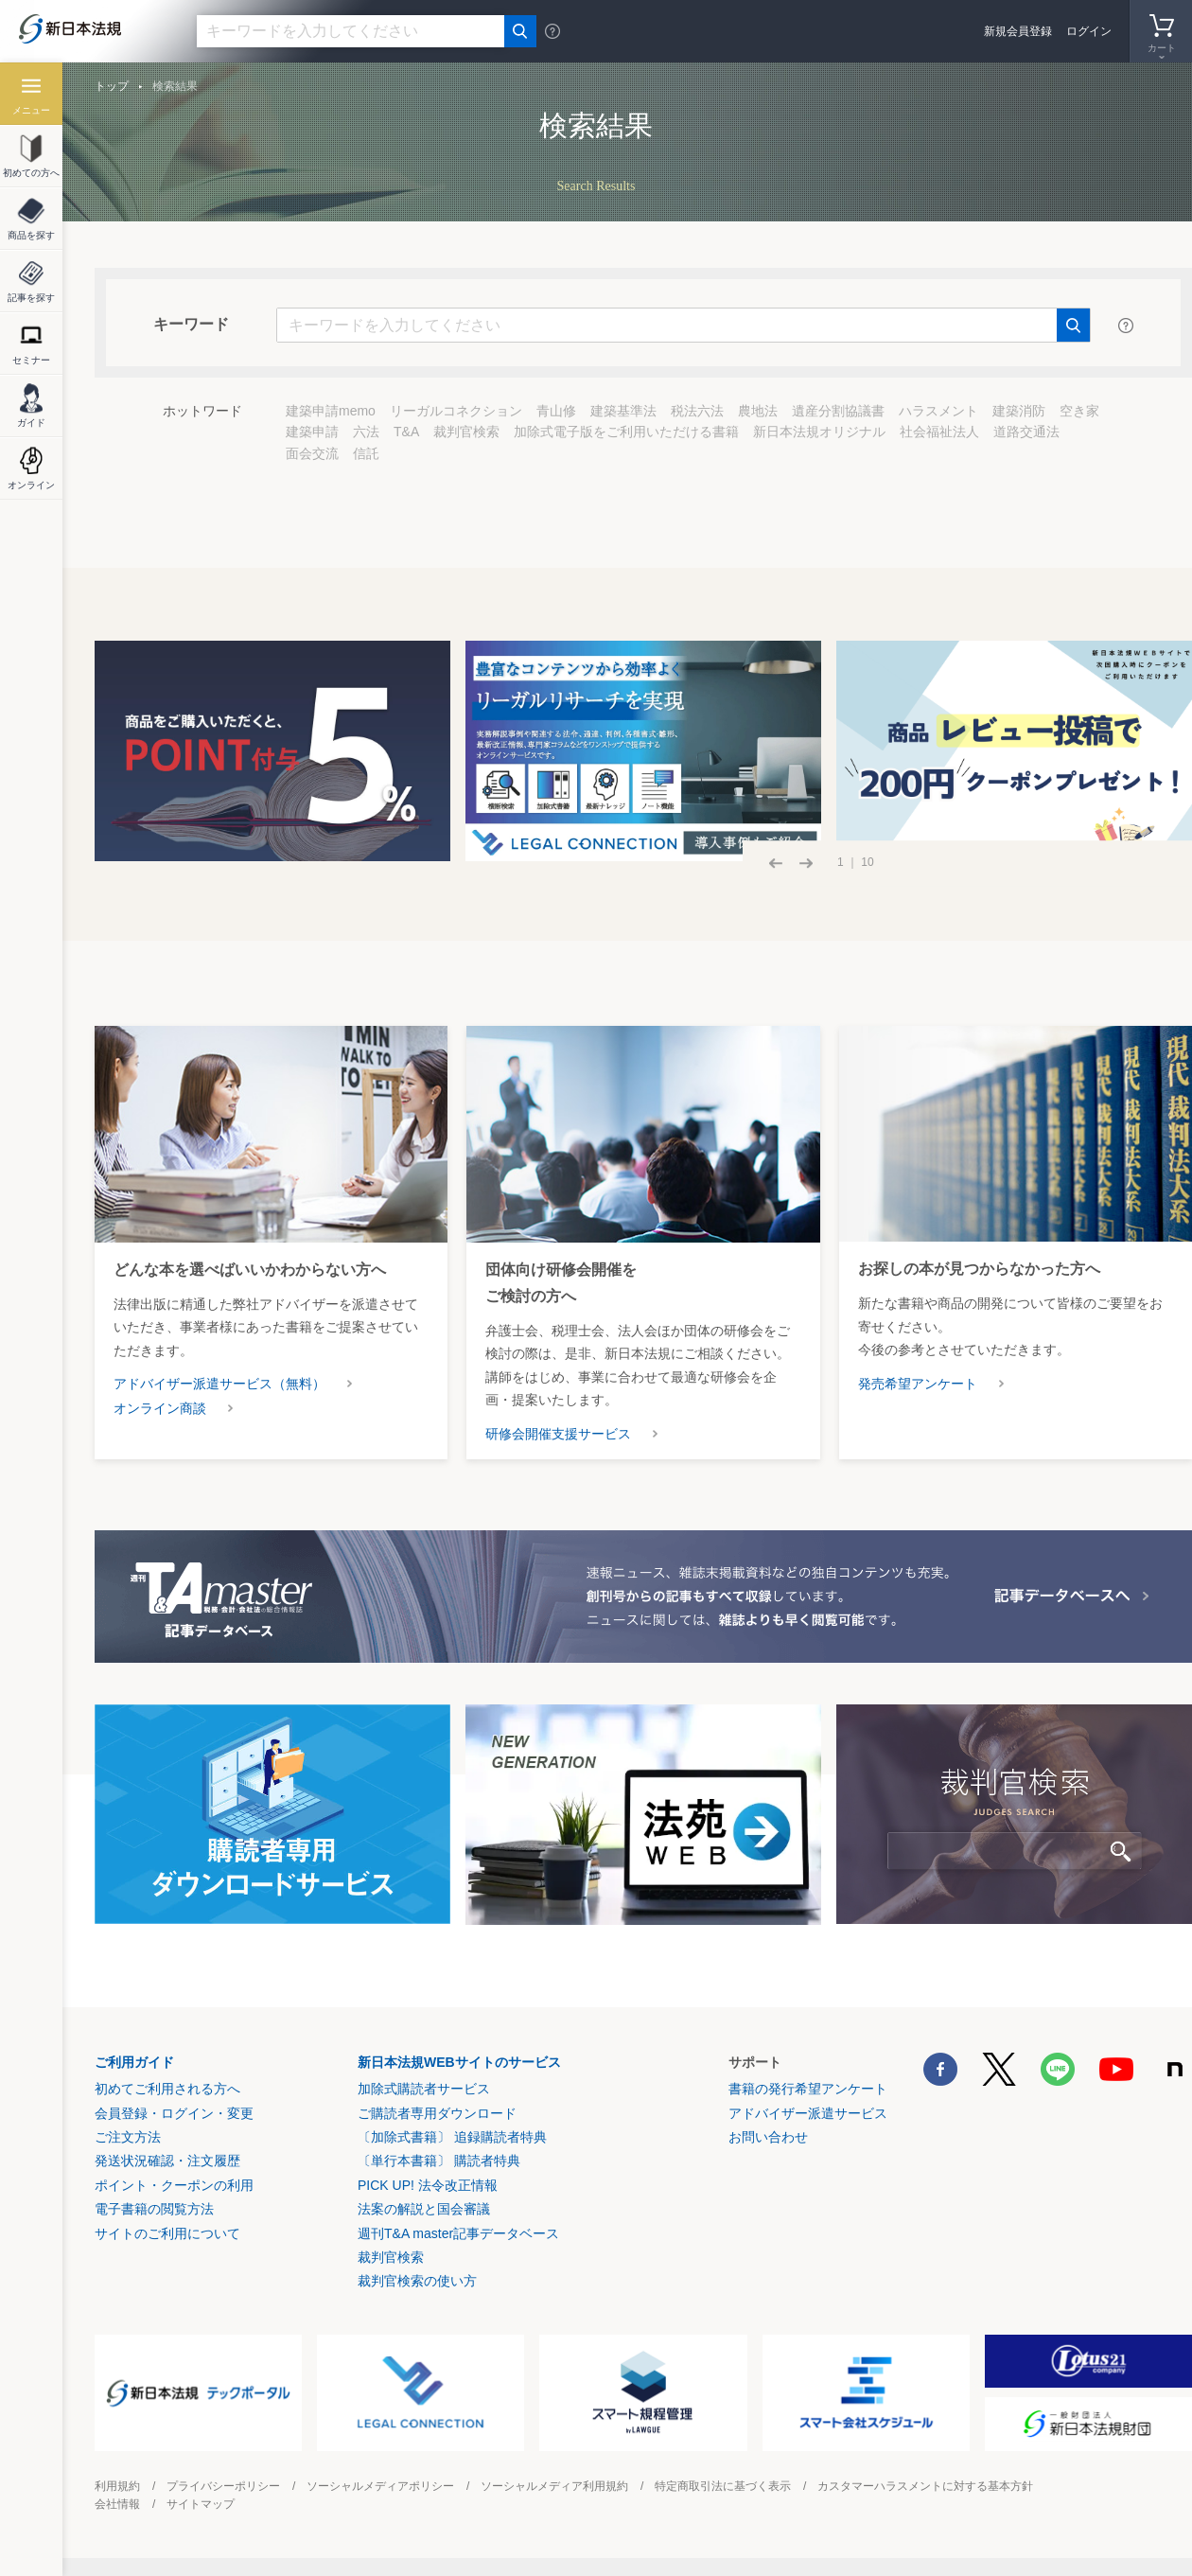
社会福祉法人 (939, 431)
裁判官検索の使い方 (417, 2280)
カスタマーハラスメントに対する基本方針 (925, 2486)
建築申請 (312, 431)
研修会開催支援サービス (558, 1433)
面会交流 (312, 453)
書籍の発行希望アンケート (807, 2088)
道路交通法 (1026, 431)
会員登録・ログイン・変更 (174, 2113)
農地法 (758, 410)
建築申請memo (331, 410)
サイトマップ (201, 2504)
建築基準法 (623, 410)
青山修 (556, 410)
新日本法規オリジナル (819, 431)
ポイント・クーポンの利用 (174, 2185)
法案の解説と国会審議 (424, 2208)
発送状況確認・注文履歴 (167, 2160)
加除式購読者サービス (424, 2088)
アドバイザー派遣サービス (807, 2113)
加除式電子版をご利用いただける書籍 (626, 431)
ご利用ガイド (134, 2062)
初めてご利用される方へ (167, 2088)
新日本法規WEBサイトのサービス (459, 2062)
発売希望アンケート (917, 1383)
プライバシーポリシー (223, 2486)
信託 (366, 453)
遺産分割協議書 (838, 410)
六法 (366, 431)
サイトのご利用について (167, 2233)
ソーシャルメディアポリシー (380, 2486)
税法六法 (697, 410)
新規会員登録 (1018, 31)
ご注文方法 (128, 2136)
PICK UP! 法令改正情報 (428, 2185)
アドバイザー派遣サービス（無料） (219, 1383)
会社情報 (117, 2504)
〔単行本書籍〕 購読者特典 (439, 2160)
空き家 (1079, 410)
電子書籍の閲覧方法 (154, 2208)
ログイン (1089, 31)
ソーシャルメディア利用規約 (554, 2486)
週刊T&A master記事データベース (458, 2233)
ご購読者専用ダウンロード (437, 2113)
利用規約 (117, 2486)
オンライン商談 (160, 1408)
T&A (406, 431)
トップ (112, 86)
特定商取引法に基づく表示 (723, 2486)
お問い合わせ (768, 2136)
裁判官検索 (466, 431)
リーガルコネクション (456, 410)
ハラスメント (938, 410)
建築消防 (1018, 410)
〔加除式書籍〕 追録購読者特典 (452, 2136)
